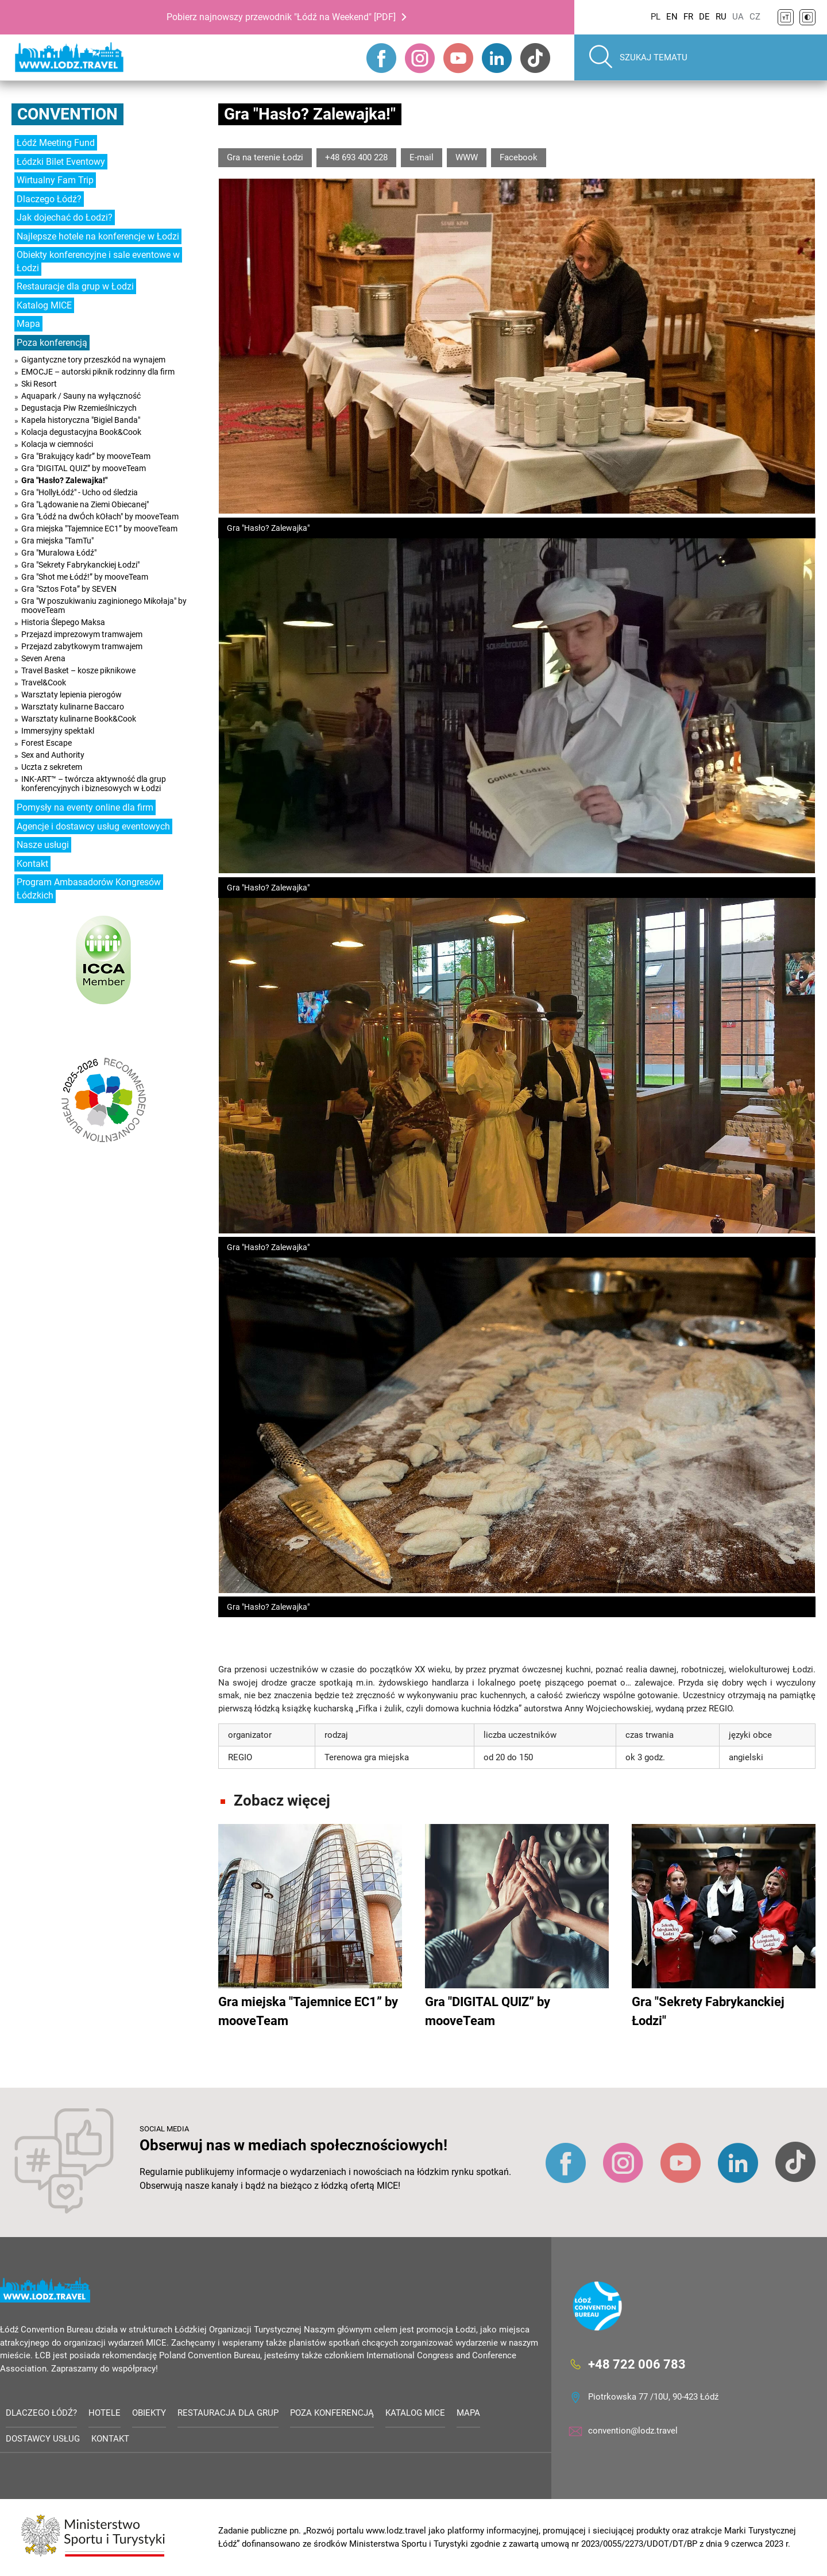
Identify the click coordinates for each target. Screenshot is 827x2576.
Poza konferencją (52, 342)
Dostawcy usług (43, 2439)
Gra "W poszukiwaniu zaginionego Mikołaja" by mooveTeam (104, 605)
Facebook (519, 157)
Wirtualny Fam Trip (55, 180)
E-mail (421, 157)
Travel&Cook (43, 682)
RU (721, 16)
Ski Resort (39, 383)
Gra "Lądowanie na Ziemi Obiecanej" (85, 504)
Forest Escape (46, 742)
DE (704, 16)
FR (688, 16)
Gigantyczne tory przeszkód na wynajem (93, 359)
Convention (67, 114)
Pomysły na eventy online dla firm (85, 807)
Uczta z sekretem (51, 767)
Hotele (104, 2413)
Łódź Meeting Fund (56, 142)
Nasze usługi (43, 844)
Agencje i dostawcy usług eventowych (93, 826)
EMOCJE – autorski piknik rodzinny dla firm (98, 371)
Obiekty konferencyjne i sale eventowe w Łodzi (98, 261)
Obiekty (149, 2413)
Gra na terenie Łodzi (265, 157)
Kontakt (32, 863)
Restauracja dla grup (228, 2413)
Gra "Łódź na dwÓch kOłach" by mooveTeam (100, 516)
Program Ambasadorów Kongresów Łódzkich (89, 889)
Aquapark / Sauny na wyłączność (81, 395)
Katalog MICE (44, 305)
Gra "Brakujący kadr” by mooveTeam (85, 456)
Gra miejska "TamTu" (57, 540)
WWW (466, 157)
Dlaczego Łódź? (49, 199)
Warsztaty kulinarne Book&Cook (78, 718)
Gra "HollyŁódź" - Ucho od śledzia (79, 492)
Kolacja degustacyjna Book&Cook (81, 432)
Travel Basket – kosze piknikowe (78, 670)
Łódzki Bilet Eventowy (61, 161)
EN (672, 16)
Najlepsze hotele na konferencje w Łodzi (98, 236)
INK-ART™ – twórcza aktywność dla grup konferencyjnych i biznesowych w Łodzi (93, 783)
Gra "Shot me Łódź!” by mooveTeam (84, 576)
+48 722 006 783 (637, 2364)
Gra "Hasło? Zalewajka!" (64, 480)
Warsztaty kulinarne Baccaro (72, 706)
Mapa (28, 323)
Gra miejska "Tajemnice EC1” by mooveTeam (99, 528)
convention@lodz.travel (633, 2431)
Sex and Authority (52, 754)
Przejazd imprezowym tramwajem (81, 634)
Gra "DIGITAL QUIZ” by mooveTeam (83, 468)
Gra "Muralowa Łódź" (58, 552)
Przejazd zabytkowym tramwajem (81, 646)
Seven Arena (43, 658)
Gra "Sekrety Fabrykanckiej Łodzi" (80, 564)
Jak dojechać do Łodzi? (65, 217)
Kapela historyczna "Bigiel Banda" (80, 420)
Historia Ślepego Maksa (63, 622)
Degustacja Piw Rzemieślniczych (79, 407)
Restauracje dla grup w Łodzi (75, 286)
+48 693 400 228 (356, 157)
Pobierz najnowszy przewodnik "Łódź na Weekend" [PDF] (281, 16)
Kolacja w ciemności (57, 444)
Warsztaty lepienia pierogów (71, 694)
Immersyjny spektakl (57, 730)
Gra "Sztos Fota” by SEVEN (69, 588)
